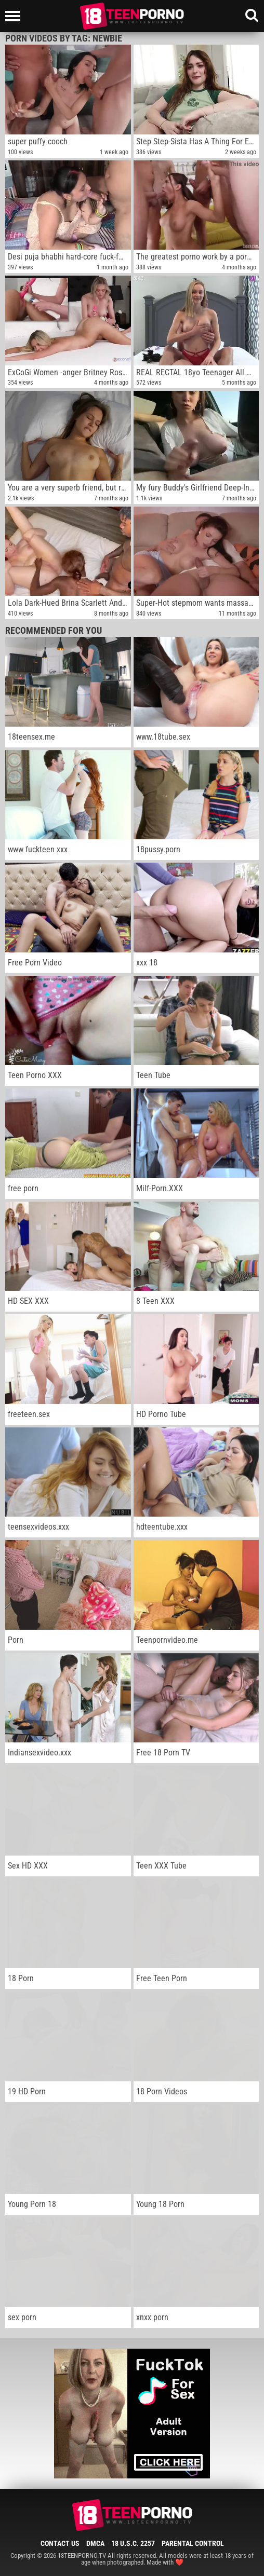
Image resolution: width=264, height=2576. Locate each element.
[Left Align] (15, 16)
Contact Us (60, 2543)
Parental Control (193, 2543)
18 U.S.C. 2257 (133, 2543)
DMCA (95, 2543)
